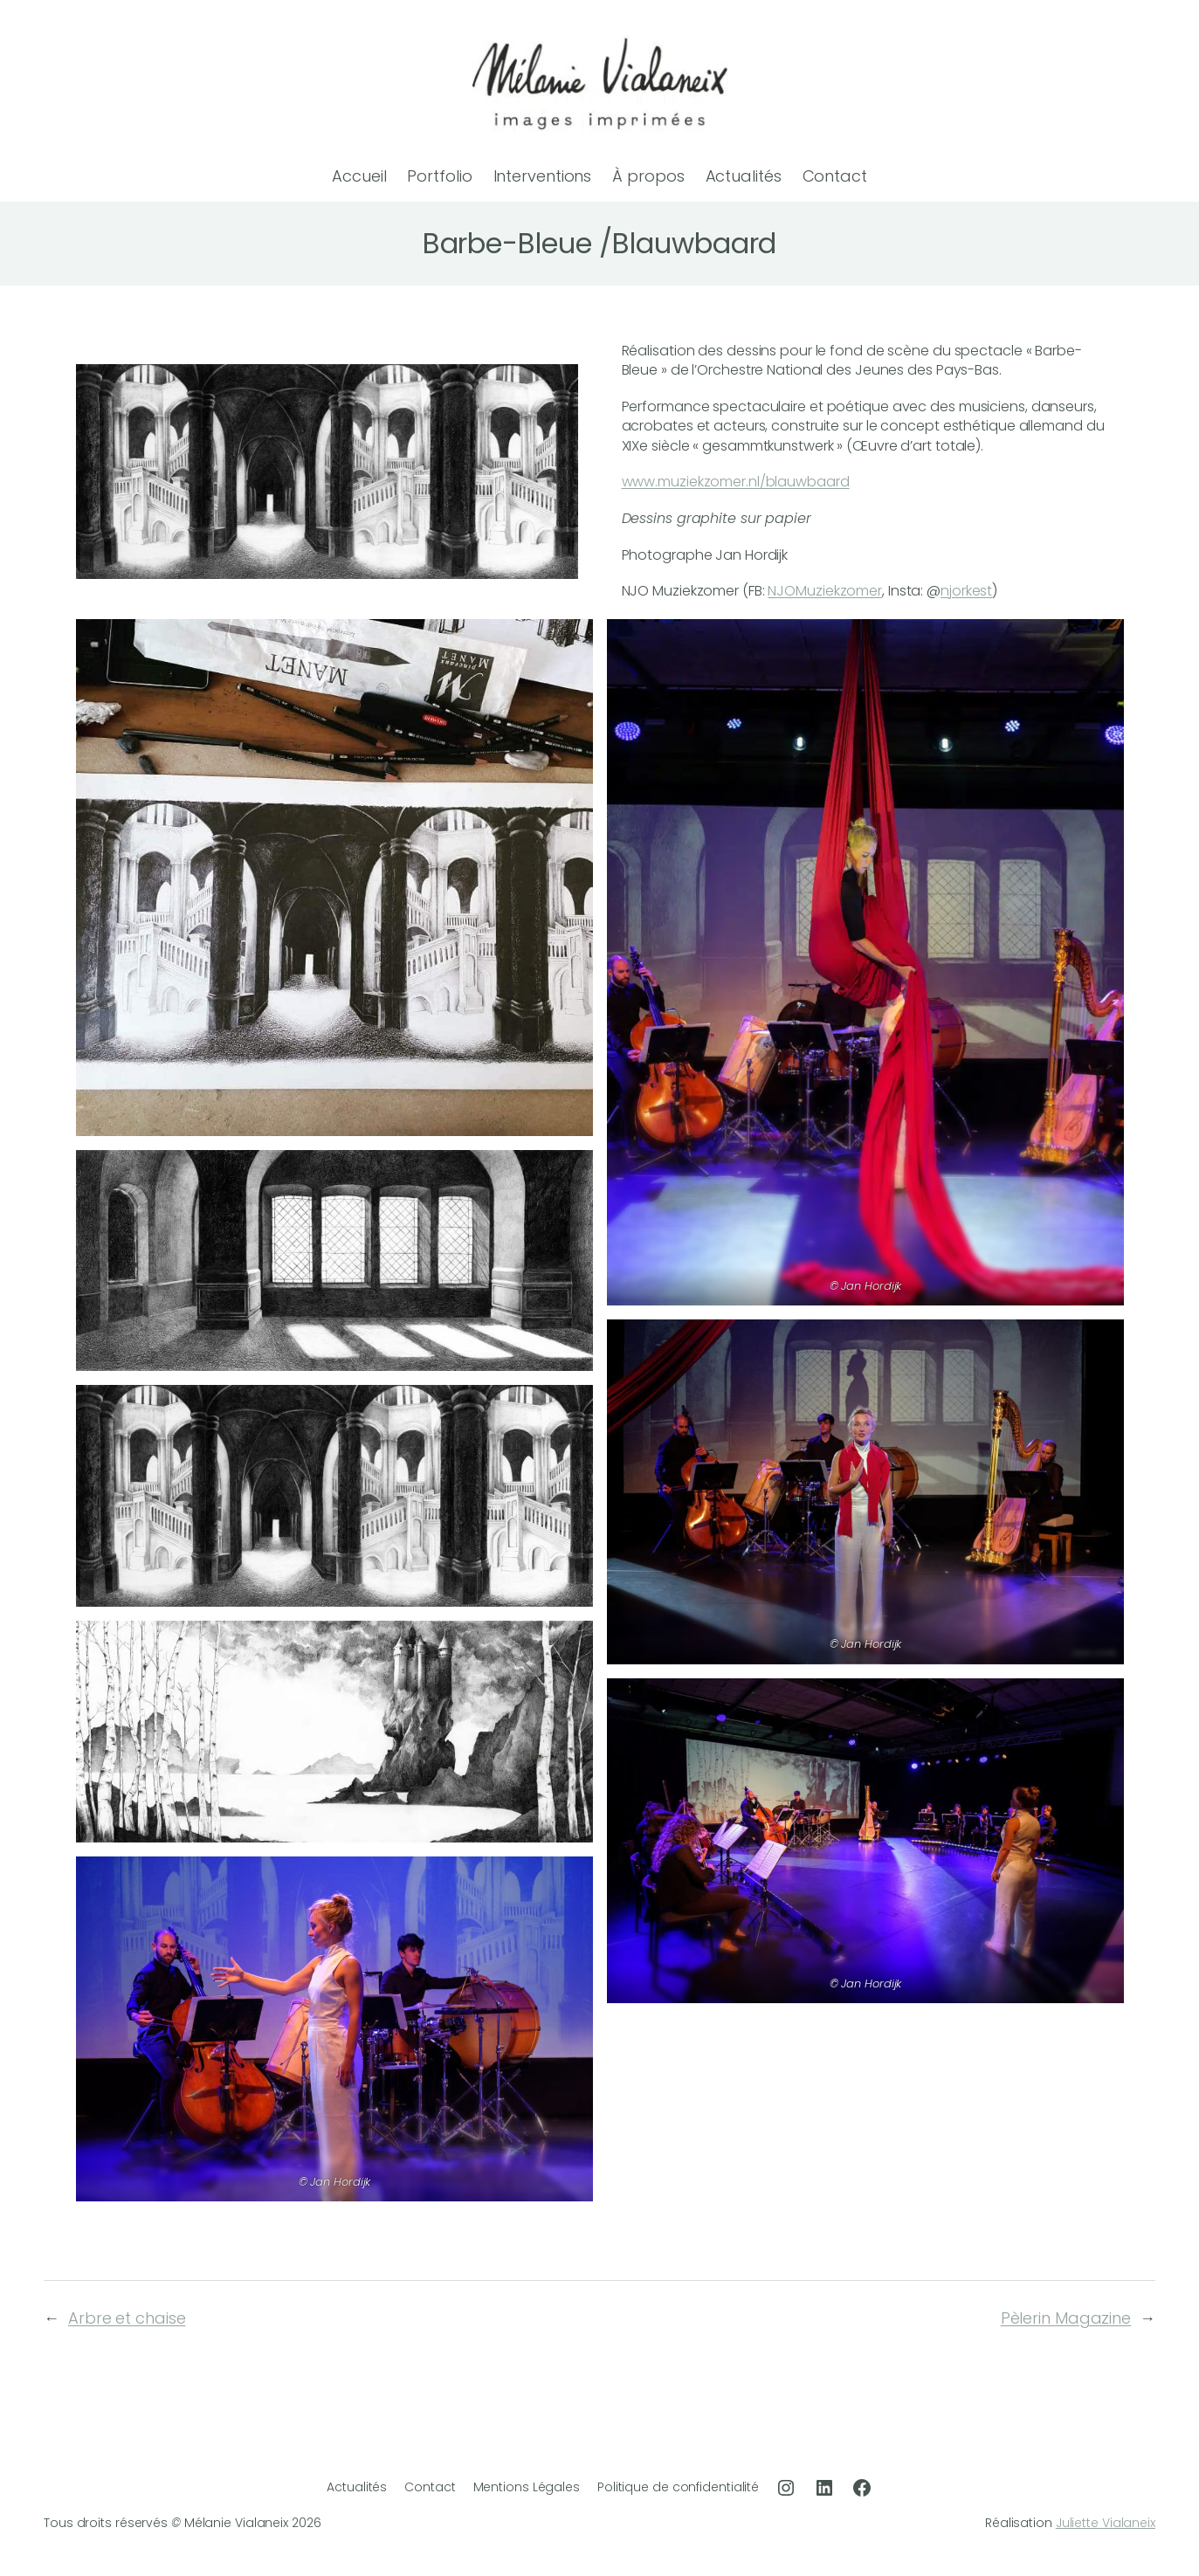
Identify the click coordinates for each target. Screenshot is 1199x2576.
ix (1151, 2522)
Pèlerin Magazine (1066, 2318)
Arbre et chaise (127, 2318)
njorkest (966, 591)
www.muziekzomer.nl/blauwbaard (736, 482)
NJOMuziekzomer (825, 591)
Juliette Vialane (1101, 2522)
